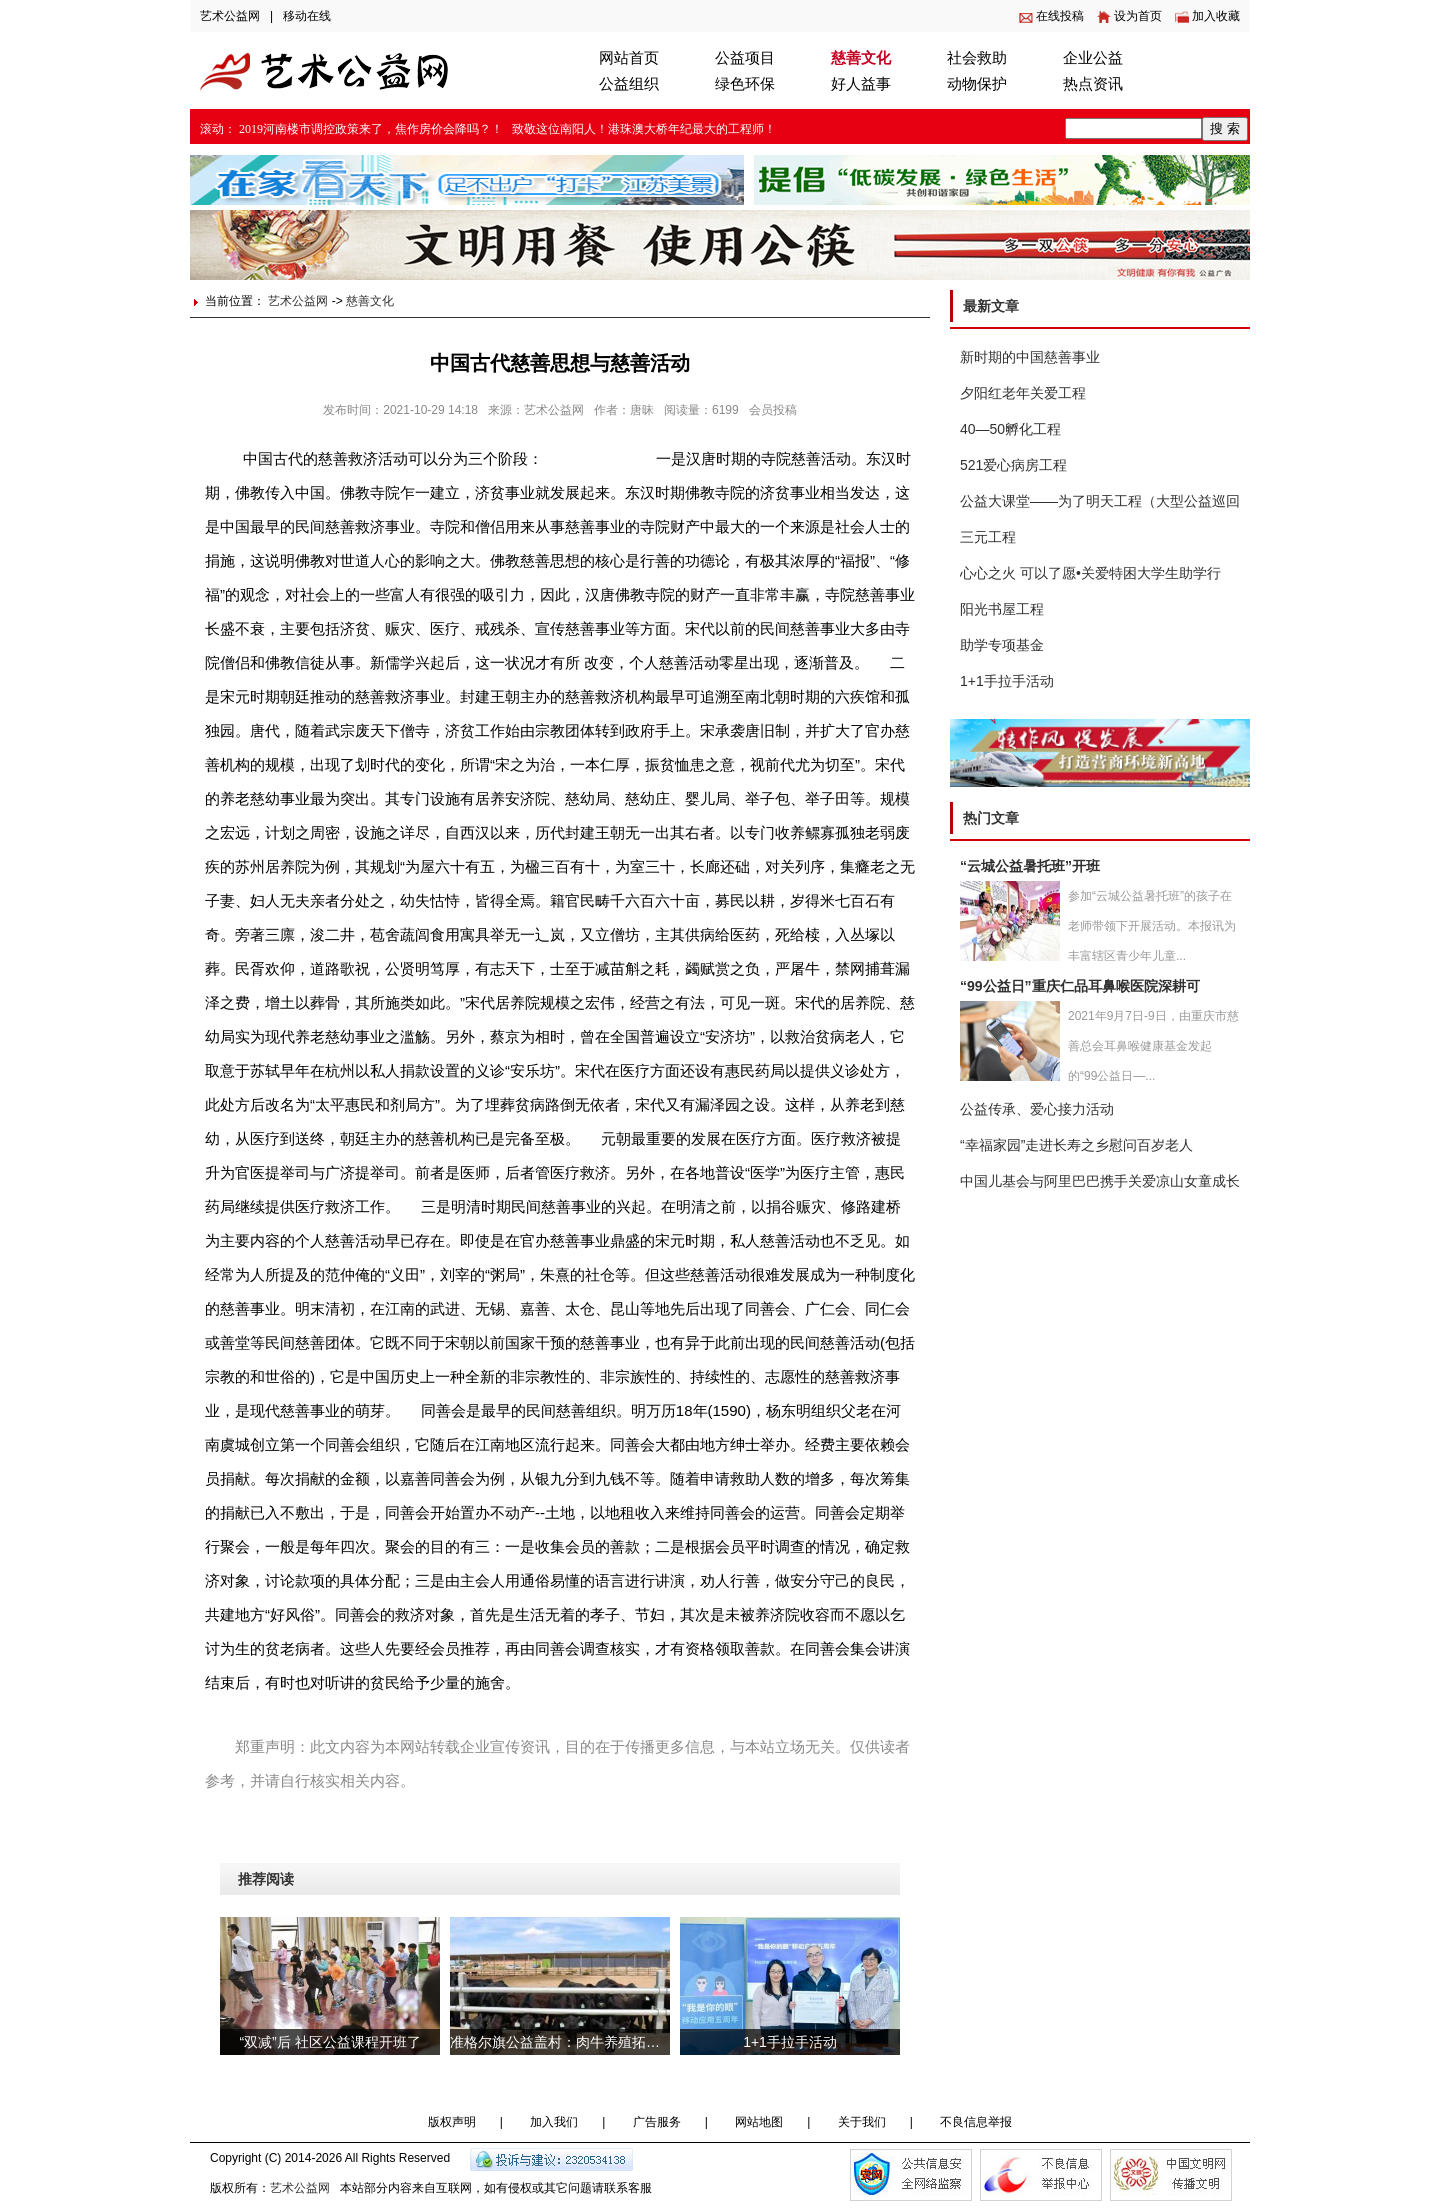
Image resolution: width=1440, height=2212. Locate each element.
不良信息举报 (976, 2122)
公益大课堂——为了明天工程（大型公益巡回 (1100, 501)
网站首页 (629, 58)
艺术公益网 (230, 16)
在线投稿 (1060, 16)
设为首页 (1138, 16)
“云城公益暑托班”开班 (1030, 866)
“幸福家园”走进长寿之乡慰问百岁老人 (1076, 1145)
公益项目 (745, 58)
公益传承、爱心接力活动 (1037, 1109)
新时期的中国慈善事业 (1030, 357)
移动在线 (307, 16)
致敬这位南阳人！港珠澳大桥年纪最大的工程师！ (644, 129)
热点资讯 (1093, 84)
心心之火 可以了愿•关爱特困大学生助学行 (1090, 573)
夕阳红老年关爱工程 (1023, 393)
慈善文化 (861, 58)
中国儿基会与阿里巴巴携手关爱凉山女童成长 (1100, 1181)
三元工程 (988, 537)
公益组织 (629, 84)
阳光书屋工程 (1002, 609)
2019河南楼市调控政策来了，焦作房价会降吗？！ (371, 129)
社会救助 (977, 58)
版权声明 (452, 2122)
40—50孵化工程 (1010, 429)
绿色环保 (745, 84)
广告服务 (657, 2122)
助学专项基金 (1002, 645)
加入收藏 (1216, 16)
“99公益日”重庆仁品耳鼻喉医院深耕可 (1080, 986)
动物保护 (977, 84)
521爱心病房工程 (1013, 465)
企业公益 (1093, 58)
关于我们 (862, 2122)
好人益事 (861, 84)
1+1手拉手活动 (1007, 681)
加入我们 (554, 2122)
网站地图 (759, 2122)
